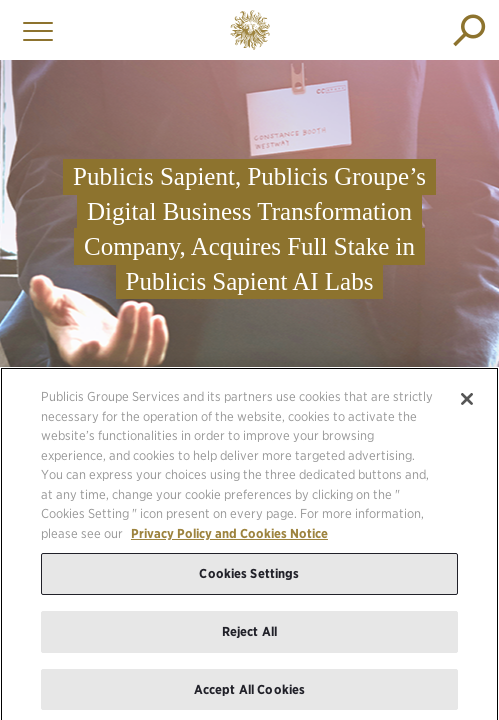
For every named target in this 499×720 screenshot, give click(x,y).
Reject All (249, 635)
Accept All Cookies (249, 693)
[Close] (467, 403)
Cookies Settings (249, 578)
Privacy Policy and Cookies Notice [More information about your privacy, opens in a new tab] (229, 537)
